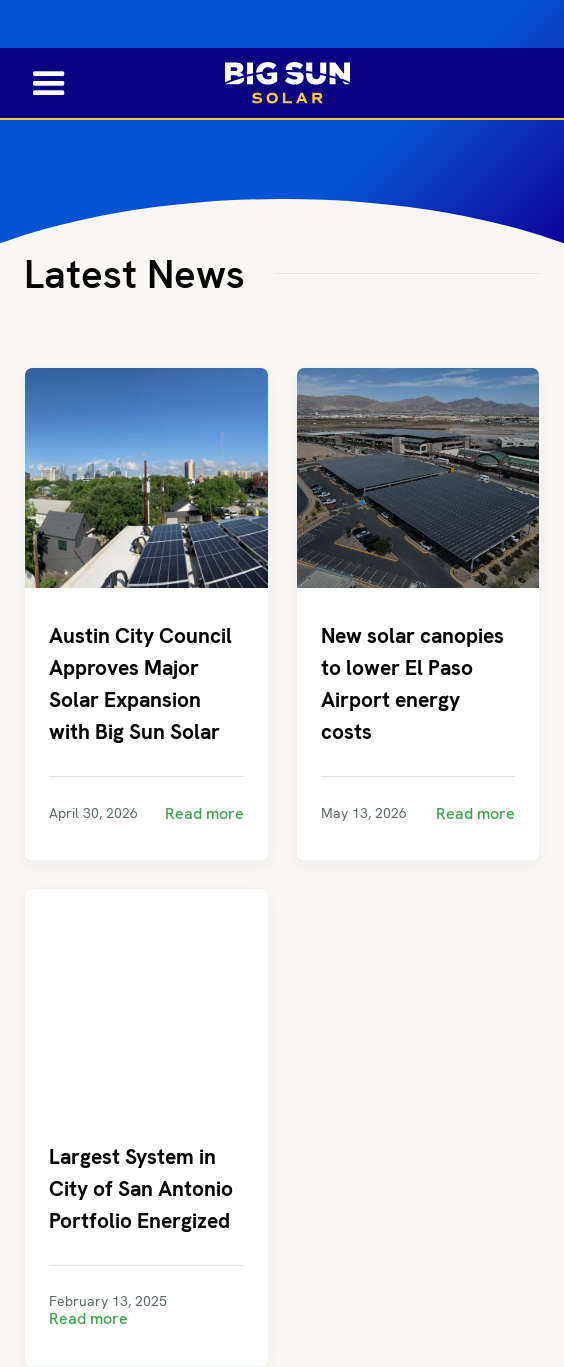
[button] (37, 82)
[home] (282, 83)
